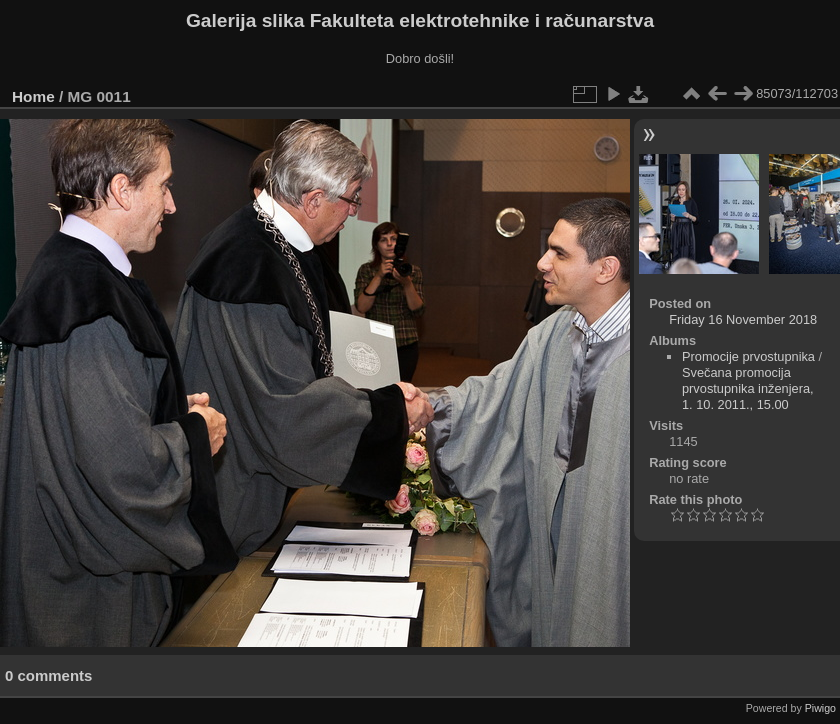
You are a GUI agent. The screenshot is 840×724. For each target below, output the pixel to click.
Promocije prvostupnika (748, 356)
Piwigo (820, 708)
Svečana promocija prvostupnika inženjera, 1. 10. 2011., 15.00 (748, 388)
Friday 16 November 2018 (743, 319)
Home (33, 96)
